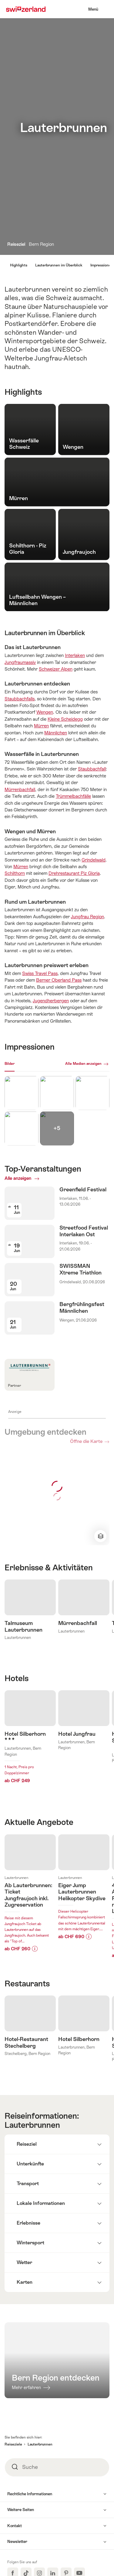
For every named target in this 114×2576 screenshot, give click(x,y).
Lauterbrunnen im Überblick (58, 265)
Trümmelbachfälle (73, 796)
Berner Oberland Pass (59, 980)
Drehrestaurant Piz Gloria (74, 873)
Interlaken (75, 655)
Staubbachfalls (20, 698)
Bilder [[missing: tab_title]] (10, 1063)
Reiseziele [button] (13, 2502)
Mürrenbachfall (20, 789)
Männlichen (55, 732)
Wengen (44, 712)
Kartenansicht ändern (99, 1536)
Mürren (41, 725)
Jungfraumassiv (20, 662)
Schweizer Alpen (55, 669)
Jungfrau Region (87, 916)
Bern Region (41, 244)
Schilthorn (15, 873)
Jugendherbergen (51, 1000)
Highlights (18, 265)
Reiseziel (16, 244)
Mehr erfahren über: (30, 1912)
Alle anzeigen (35, 1178)
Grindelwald (94, 859)
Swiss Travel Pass (40, 973)
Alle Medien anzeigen (83, 1063)
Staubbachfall (92, 768)
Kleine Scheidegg (65, 719)
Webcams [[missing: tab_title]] (27, 1063)
